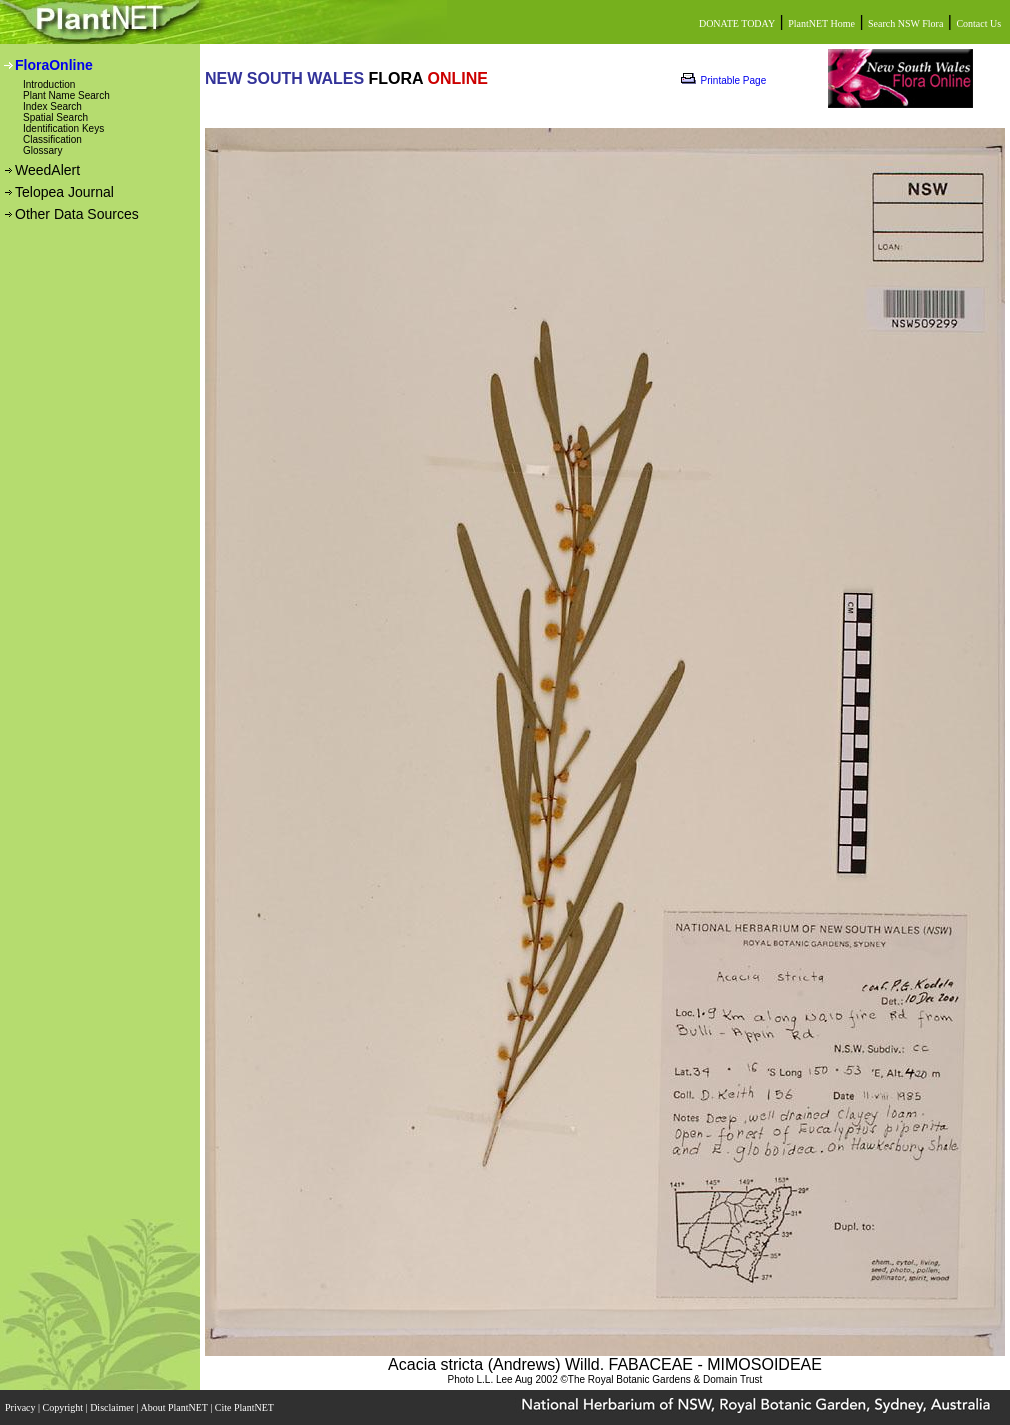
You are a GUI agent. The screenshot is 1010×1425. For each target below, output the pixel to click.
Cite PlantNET (245, 1407)
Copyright (64, 1407)
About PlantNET (175, 1407)
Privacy (21, 1407)
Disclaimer (113, 1407)
